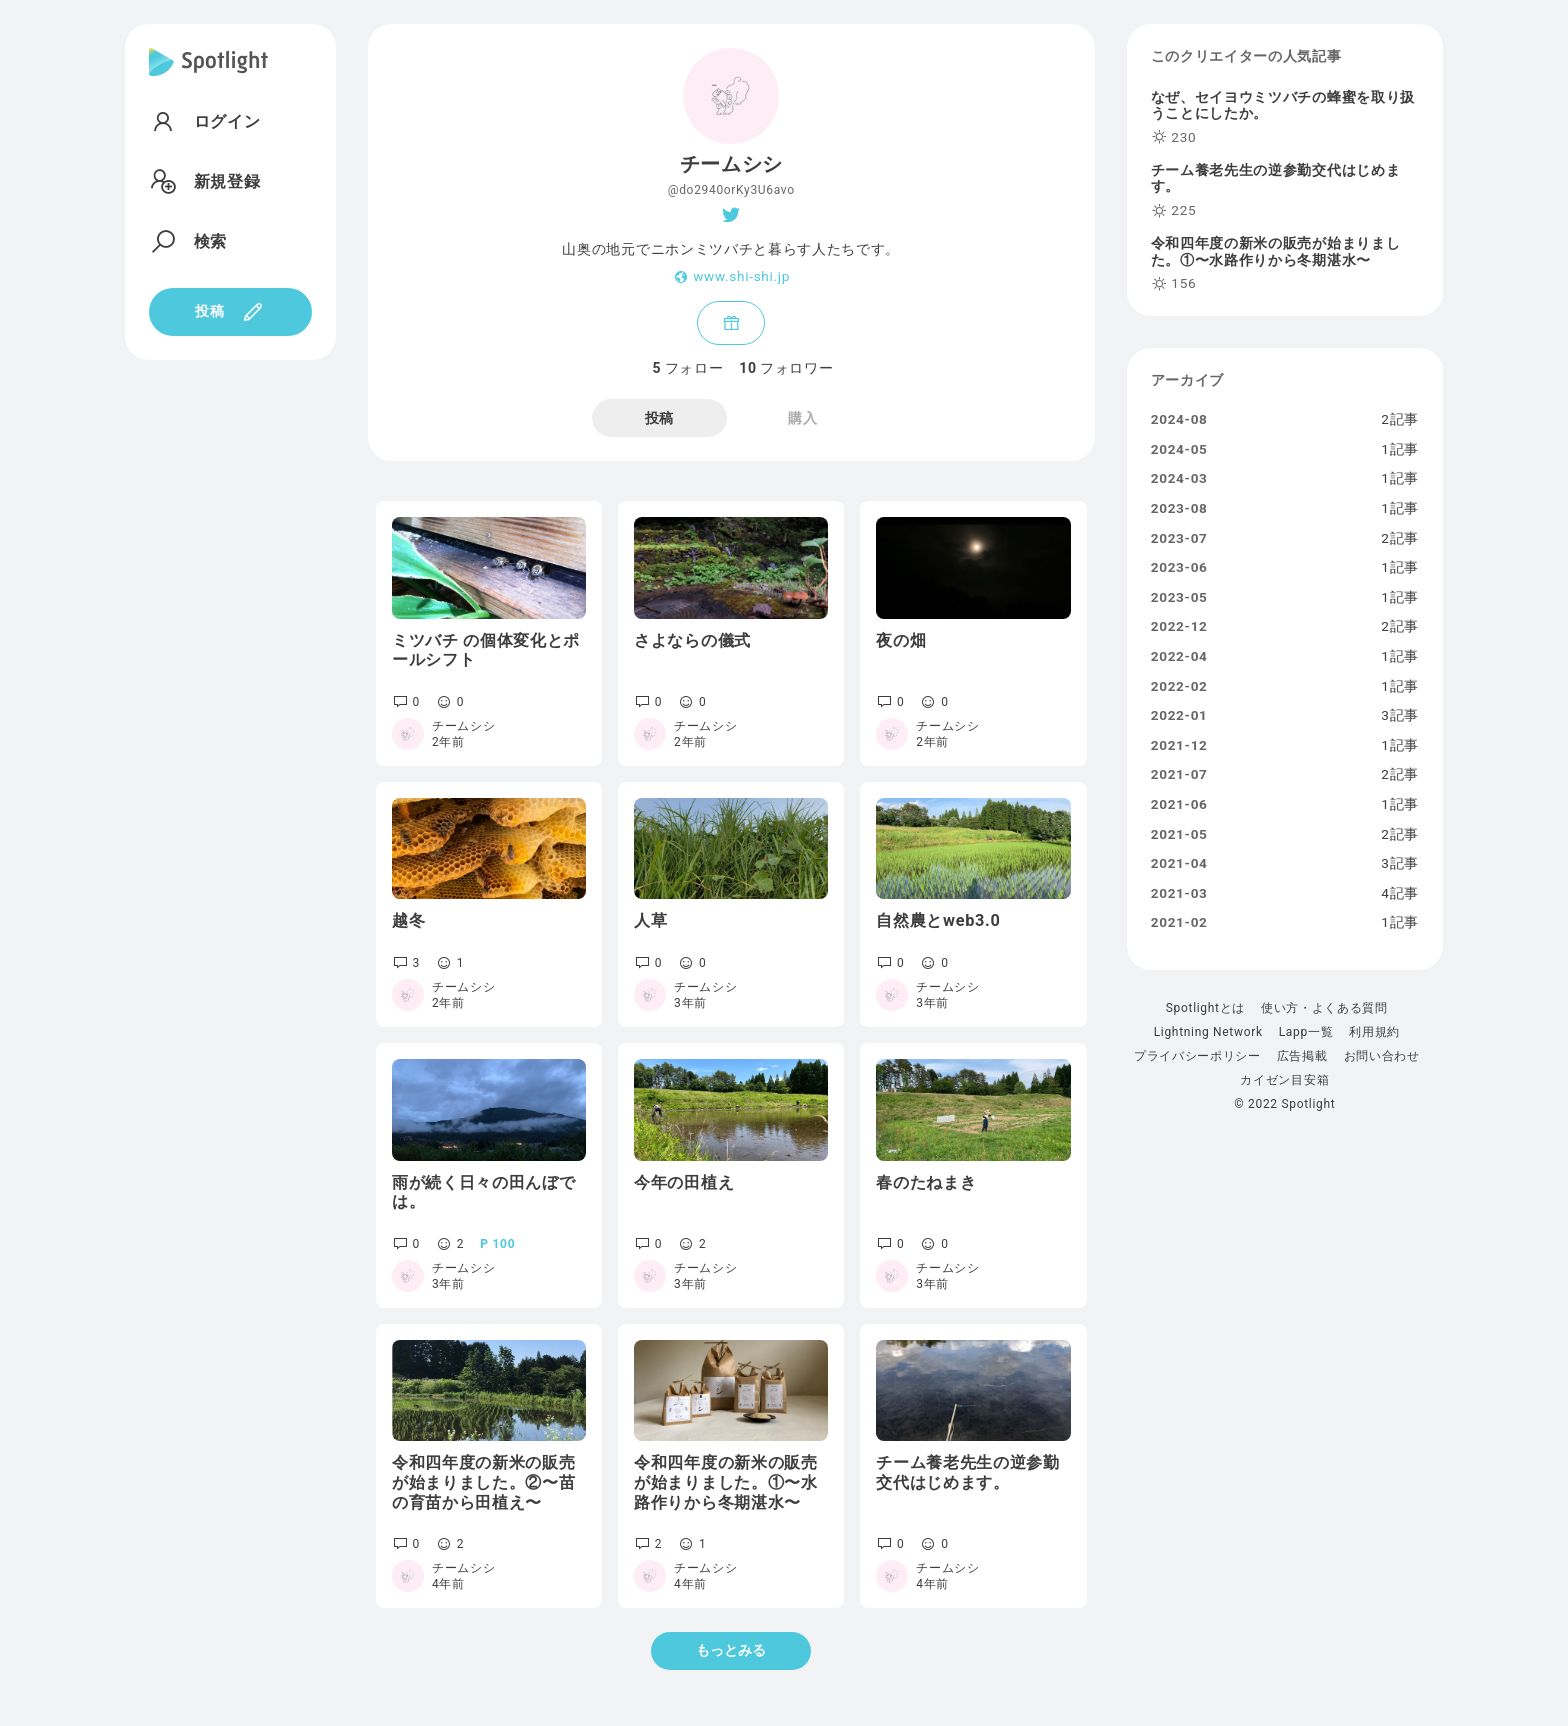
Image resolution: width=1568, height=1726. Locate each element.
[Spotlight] (208, 78)
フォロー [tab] (687, 368)
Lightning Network (1208, 1032)
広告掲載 (1302, 1056)
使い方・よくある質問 (1324, 1008)
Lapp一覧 (1306, 1032)
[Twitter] (731, 215)
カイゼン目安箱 (1284, 1080)
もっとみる (731, 1650)
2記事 (1400, 420)
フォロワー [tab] (786, 368)
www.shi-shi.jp (741, 277)
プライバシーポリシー (1197, 1056)
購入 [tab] (802, 418)
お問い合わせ (1382, 1056)
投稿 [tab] (659, 418)
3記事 (1400, 716)
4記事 (1400, 894)
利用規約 (1374, 1032)
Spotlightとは (1205, 1008)
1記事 (1400, 450)
